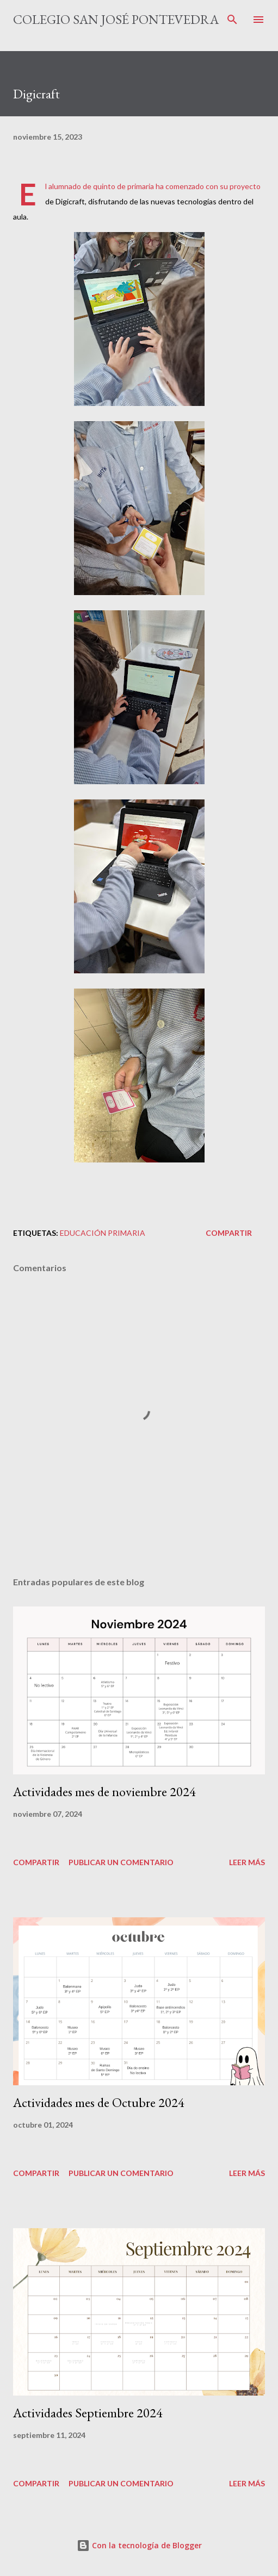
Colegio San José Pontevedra (116, 19)
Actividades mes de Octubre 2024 (98, 2102)
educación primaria (102, 1232)
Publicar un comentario (121, 1862)
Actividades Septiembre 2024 (88, 2412)
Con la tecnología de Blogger (139, 2545)
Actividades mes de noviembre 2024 (104, 1791)
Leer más (247, 1862)
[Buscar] (232, 19)
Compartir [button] (229, 1232)
